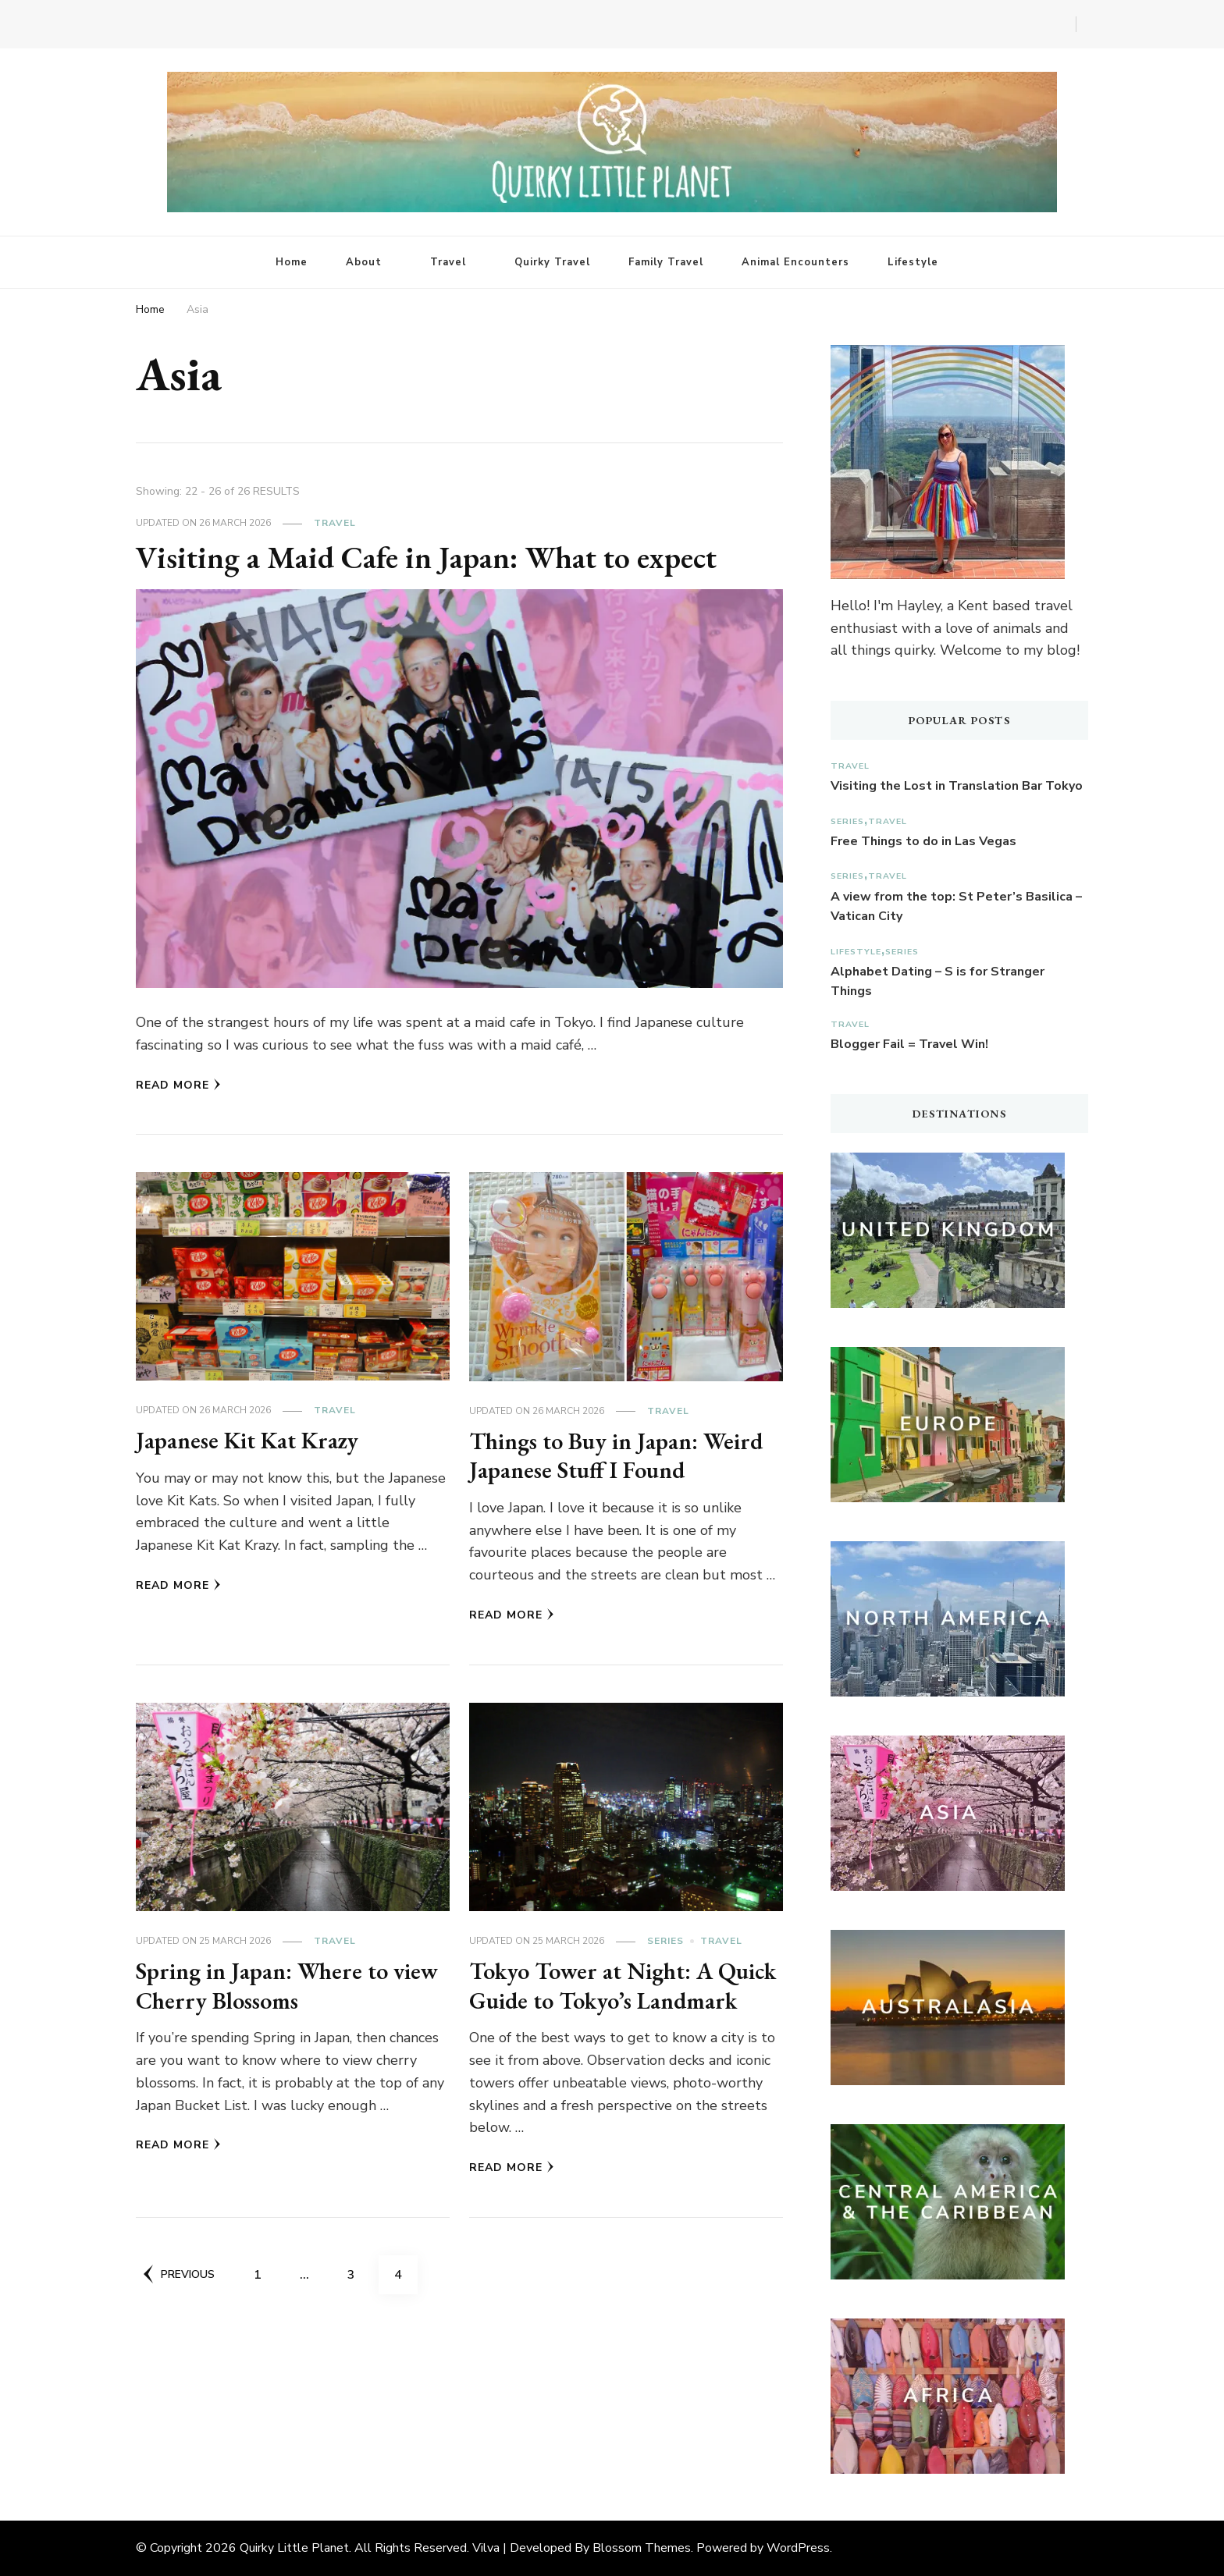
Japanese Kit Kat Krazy (249, 1440)
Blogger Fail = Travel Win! (909, 1044)
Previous (179, 2274)
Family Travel (665, 262)
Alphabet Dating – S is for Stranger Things (937, 981)
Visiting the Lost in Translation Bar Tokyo (957, 785)
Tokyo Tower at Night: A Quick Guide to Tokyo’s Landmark (623, 1986)
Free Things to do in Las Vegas (923, 841)
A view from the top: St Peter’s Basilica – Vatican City (956, 907)
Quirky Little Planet (294, 2547)
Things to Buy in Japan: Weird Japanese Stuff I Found (616, 1456)
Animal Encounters (795, 262)
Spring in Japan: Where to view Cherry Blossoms (287, 1986)
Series (665, 1941)
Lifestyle (913, 262)
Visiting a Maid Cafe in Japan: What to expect (427, 557)
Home (292, 262)
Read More (178, 1085)
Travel (448, 262)
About (364, 262)
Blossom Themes (641, 2547)
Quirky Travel (552, 262)
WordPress (798, 2547)
